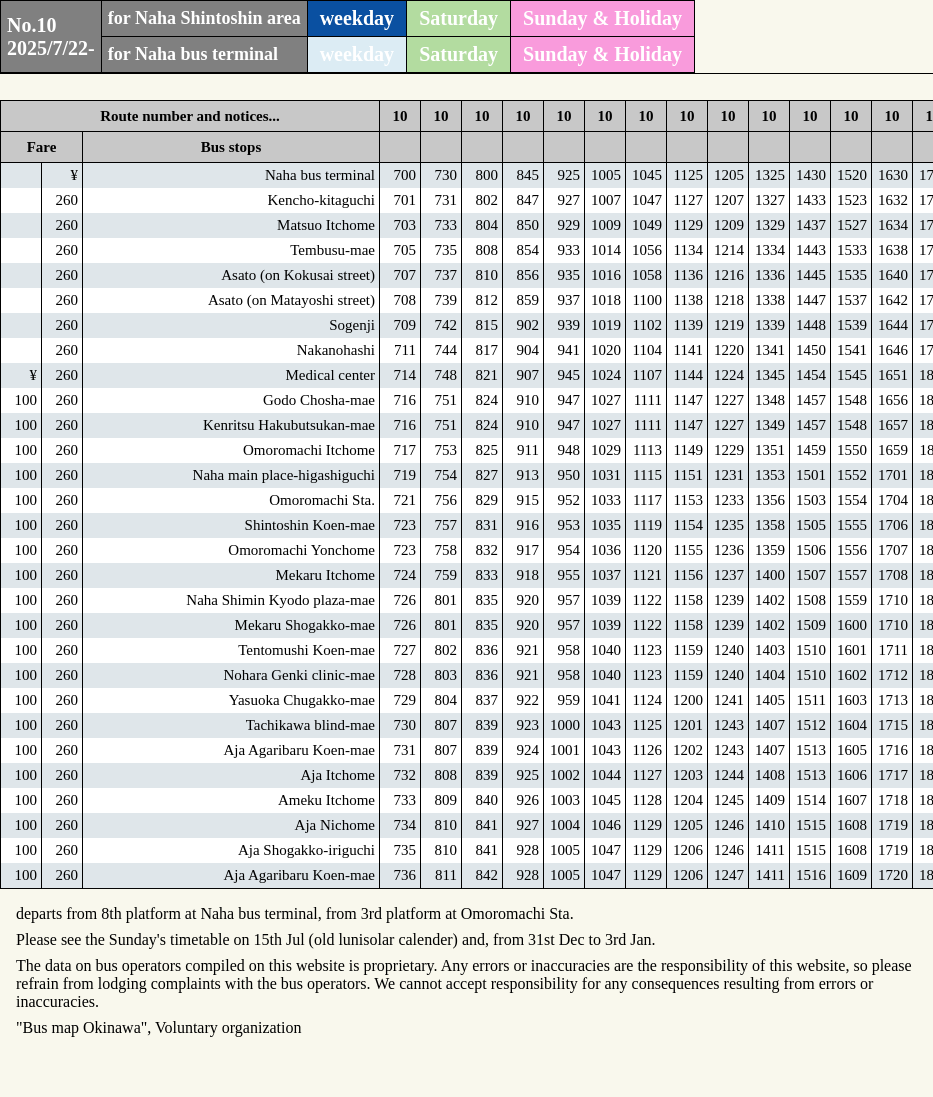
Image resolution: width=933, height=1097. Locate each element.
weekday (357, 18)
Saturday (458, 18)
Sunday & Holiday (602, 18)
